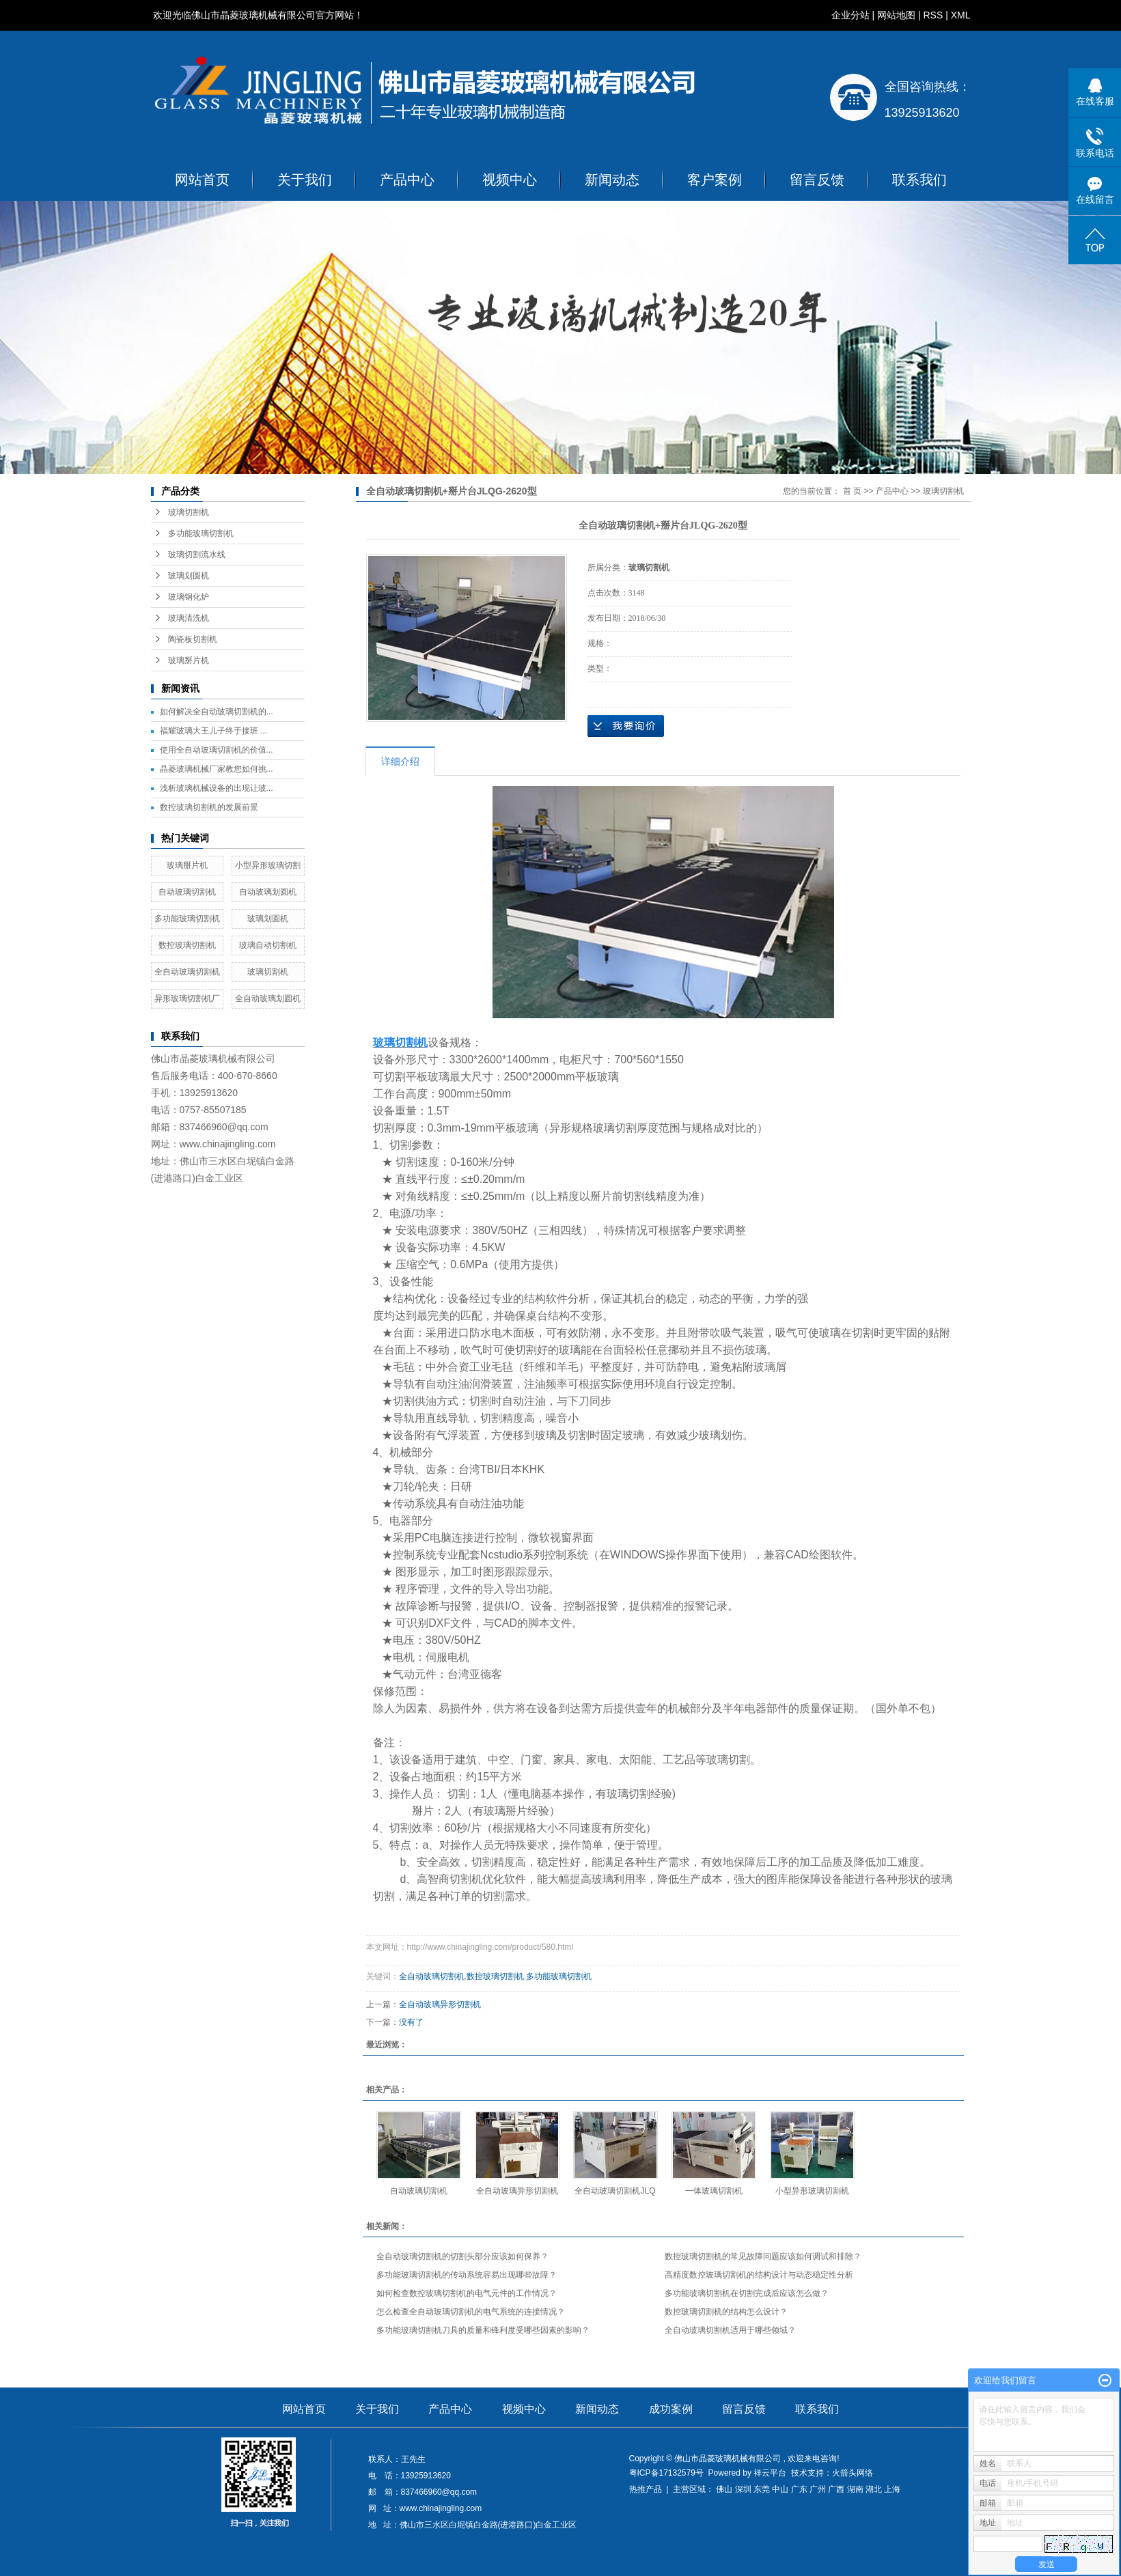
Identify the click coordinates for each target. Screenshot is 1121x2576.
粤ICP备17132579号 (666, 2473)
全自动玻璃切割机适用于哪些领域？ (730, 2330)
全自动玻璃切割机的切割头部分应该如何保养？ (462, 2256)
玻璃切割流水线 (196, 554)
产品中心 (407, 179)
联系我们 (919, 179)
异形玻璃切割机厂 (187, 998)
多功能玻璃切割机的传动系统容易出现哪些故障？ (466, 2275)
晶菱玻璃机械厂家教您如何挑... (216, 769)
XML (961, 15)
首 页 (852, 491)
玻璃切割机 (188, 512)
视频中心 (509, 179)
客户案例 (714, 179)
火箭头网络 (852, 2473)
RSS (933, 15)
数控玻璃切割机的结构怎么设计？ (726, 2311)
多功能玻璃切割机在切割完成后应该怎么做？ (747, 2293)
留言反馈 (817, 179)
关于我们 (304, 179)
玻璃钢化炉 (188, 597)
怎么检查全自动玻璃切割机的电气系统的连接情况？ (470, 2311)
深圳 (743, 2489)
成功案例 (671, 2409)
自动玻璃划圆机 (267, 892)
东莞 (761, 2489)
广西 (836, 2489)
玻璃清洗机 (188, 618)
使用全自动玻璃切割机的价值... (216, 750)
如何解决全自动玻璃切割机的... (216, 711)
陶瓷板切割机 (192, 639)
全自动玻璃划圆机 (268, 998)
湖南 (855, 2489)
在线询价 (625, 726)
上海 (892, 2489)
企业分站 (850, 15)
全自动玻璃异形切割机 (440, 2004)
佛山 (724, 2489)
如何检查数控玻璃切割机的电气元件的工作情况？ (466, 2293)
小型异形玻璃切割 (268, 865)
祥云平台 (769, 2473)
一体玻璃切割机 (714, 2191)
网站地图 (896, 15)
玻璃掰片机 (188, 660)
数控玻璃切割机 (187, 945)
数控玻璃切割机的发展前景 (209, 807)
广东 (799, 2489)
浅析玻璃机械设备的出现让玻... (216, 788)
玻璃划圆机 (188, 575)
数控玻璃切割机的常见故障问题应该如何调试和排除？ (763, 2256)
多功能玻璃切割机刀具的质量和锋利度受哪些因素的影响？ (483, 2330)
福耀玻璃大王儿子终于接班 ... (213, 731)
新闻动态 (612, 179)
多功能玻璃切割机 (201, 533)
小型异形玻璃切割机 (812, 2191)
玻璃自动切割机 (267, 945)
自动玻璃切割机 (187, 892)
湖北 (874, 2489)
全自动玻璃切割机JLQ (615, 2191)
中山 (780, 2489)
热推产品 (645, 2489)
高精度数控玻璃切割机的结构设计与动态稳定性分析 (759, 2275)
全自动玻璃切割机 (187, 972)
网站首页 (202, 179)
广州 (817, 2489)
